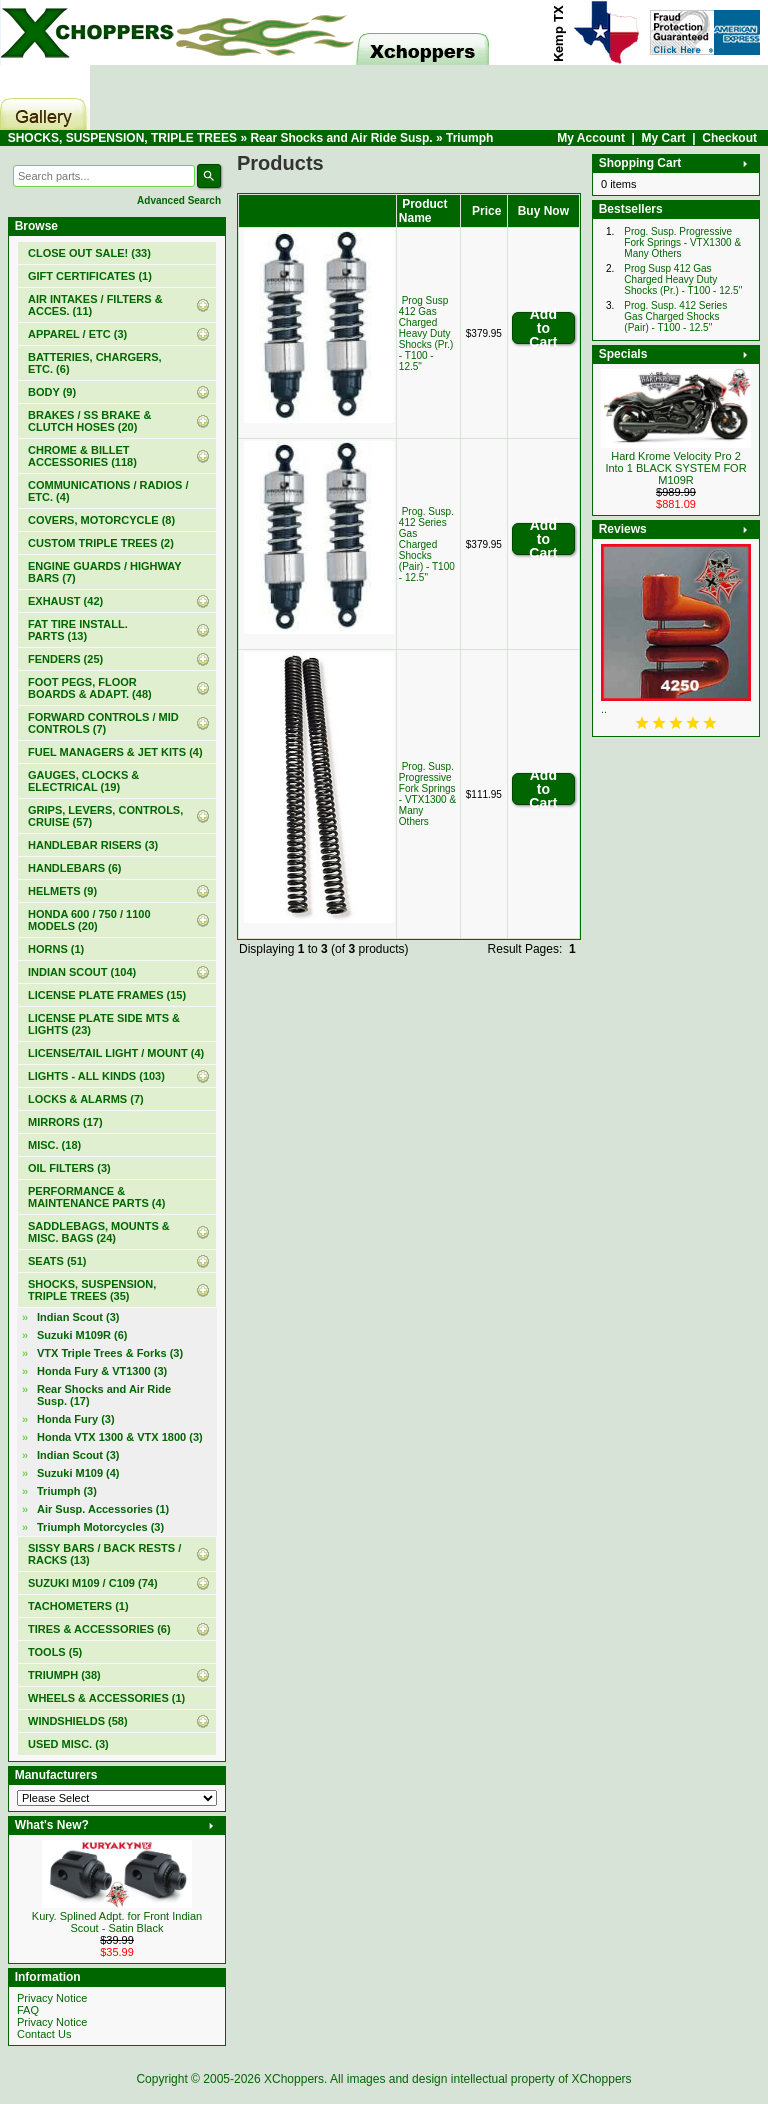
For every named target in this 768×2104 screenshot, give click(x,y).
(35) (92, 1290)
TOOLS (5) (55, 1652)
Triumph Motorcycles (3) (100, 1527)
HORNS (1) (56, 949)
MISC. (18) (54, 1145)
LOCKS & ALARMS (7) (86, 1099)
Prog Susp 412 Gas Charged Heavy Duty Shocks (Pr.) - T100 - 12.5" (426, 333)
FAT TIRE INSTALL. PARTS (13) (78, 630)
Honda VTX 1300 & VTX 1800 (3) (120, 1437)
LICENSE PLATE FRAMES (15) (107, 995)
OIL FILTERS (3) (69, 1168)
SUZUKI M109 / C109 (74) (93, 1583)
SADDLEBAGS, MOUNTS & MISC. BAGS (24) (99, 1232)
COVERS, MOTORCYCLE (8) (101, 520)
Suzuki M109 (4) (78, 1473)
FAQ (28, 2010)
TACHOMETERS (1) (78, 1606)
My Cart (664, 138)
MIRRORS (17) (65, 1122)
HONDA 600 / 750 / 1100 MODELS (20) (89, 920)
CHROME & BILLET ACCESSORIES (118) (82, 456)
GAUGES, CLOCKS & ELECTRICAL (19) (83, 781)
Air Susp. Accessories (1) (103, 1509)
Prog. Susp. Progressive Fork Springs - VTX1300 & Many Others (427, 794)
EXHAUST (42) (65, 601)
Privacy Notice (52, 1998)
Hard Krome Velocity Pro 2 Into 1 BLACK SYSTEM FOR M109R (675, 468)
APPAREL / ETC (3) (77, 334)
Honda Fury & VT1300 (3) (102, 1371)
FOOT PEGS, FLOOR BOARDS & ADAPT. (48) (90, 688)
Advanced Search (179, 200)
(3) (67, 1491)
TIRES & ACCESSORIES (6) (99, 1629)
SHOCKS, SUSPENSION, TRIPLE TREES (122, 138)
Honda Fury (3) (76, 1419)
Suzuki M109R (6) (82, 1335)
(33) (89, 253)
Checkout (729, 138)
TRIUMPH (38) (64, 1675)
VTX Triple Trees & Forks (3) (110, 1353)
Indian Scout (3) (78, 1317)
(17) (104, 1395)
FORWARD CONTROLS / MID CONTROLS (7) (103, 723)
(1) (90, 276)
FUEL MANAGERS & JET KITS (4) (115, 752)
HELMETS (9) (62, 891)
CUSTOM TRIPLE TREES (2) (101, 543)
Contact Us (44, 2034)
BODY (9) (52, 392)
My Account (591, 138)
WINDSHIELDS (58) (78, 1721)
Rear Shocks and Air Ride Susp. (341, 138)
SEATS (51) (57, 1261)
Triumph (469, 138)
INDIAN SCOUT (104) (82, 972)
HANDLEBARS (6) (75, 868)
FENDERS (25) (65, 659)
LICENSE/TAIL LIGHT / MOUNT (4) (116, 1053)
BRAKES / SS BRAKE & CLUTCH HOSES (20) (89, 421)
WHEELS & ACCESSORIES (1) (106, 1698)
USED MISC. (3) (68, 1744)
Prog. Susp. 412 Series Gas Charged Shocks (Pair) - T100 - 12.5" (427, 544)
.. (604, 709)
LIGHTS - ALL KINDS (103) (96, 1076)
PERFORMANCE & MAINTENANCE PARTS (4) (96, 1197)
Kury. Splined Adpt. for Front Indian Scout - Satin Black (117, 1922)
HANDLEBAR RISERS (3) (93, 845)
